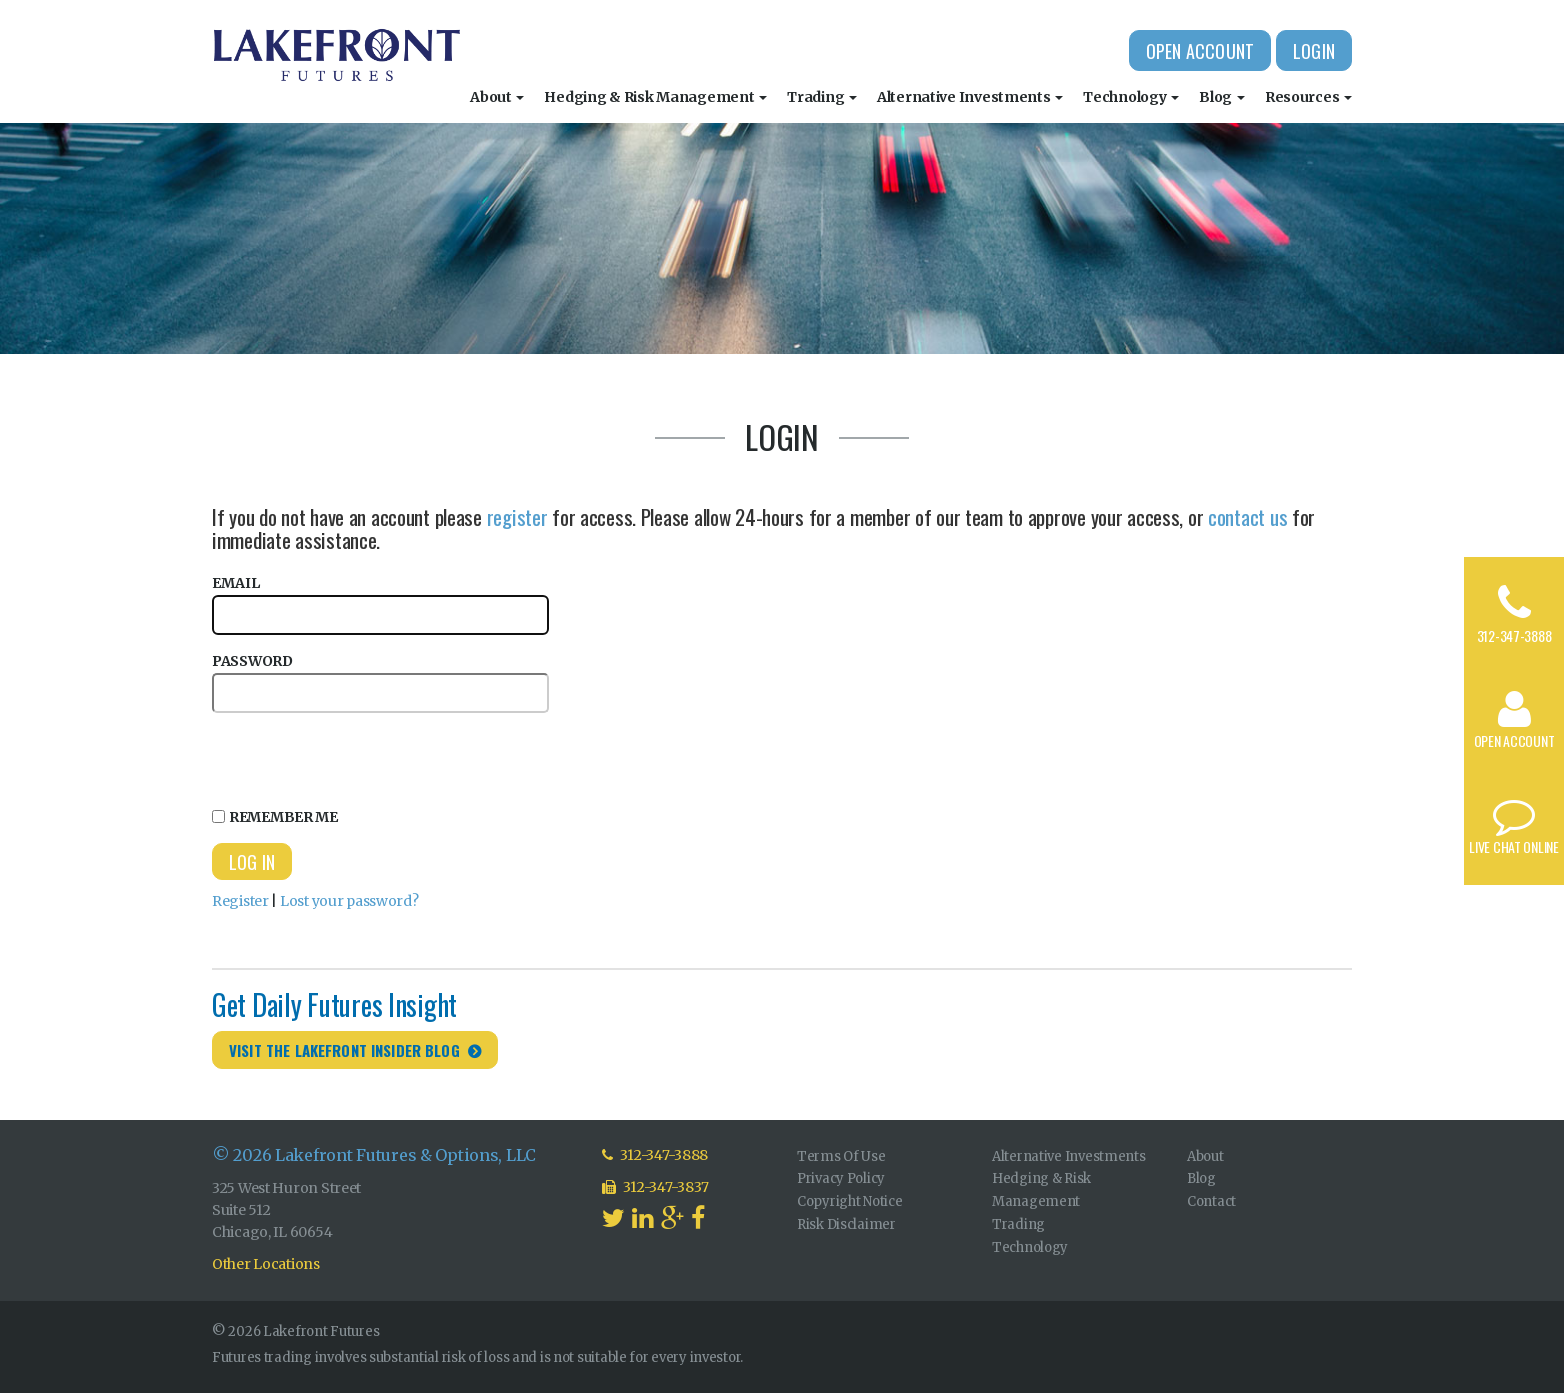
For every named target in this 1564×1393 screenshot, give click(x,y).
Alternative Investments (970, 97)
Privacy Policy (841, 1178)
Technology (1131, 97)
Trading (822, 97)
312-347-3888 (1514, 635)
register (517, 516)
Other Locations (266, 1264)
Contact (1211, 1201)
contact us (1247, 516)
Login (1314, 51)
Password (380, 682)
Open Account (1200, 51)
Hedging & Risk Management (655, 97)
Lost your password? (349, 901)
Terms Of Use (841, 1156)
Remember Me (275, 817)
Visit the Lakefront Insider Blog (344, 1050)
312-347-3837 (655, 1187)
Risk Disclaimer (846, 1224)
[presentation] (364, 757)
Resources (1308, 97)
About (497, 97)
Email (380, 604)
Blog (1222, 97)
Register (240, 901)
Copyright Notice (850, 1201)
